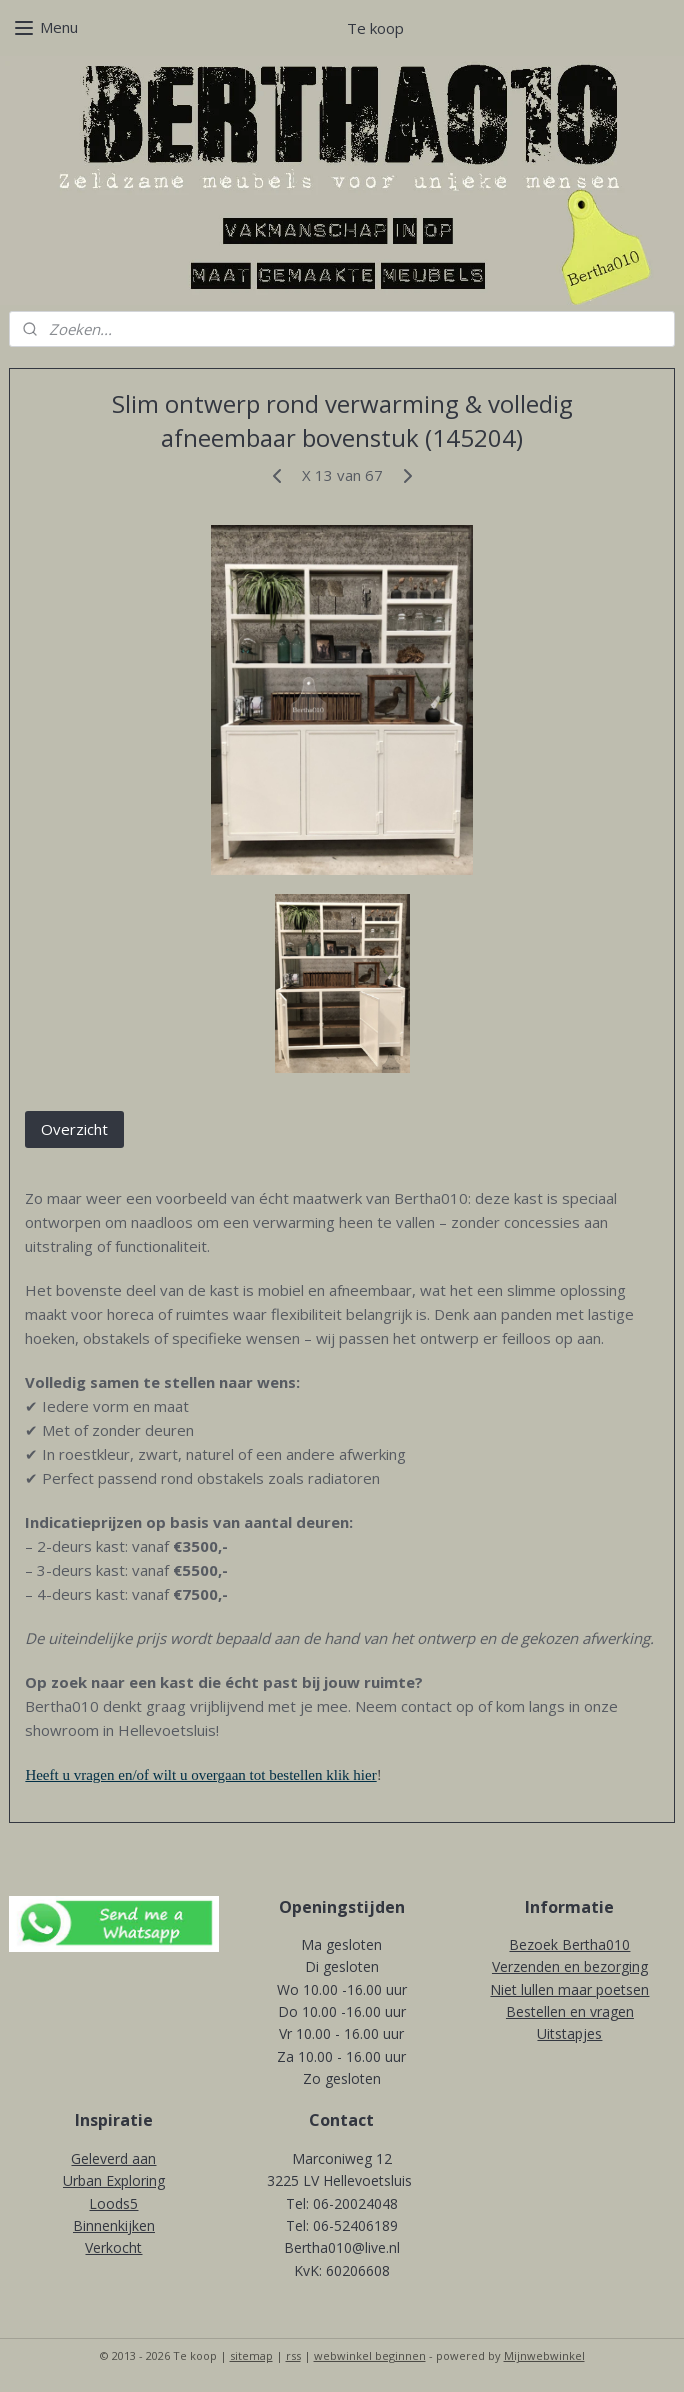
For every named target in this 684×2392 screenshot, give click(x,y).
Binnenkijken (114, 2225)
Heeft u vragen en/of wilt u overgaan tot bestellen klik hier (200, 1775)
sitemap (251, 2355)
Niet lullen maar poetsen (569, 1989)
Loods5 (113, 2203)
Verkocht (113, 2247)
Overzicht (74, 1129)
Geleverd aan (113, 2158)
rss (293, 2355)
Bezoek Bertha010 (569, 1944)
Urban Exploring (114, 2180)
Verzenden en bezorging (570, 1966)
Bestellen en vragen (570, 2011)
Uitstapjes (569, 2033)
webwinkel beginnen (370, 2355)
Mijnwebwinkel (544, 2355)
